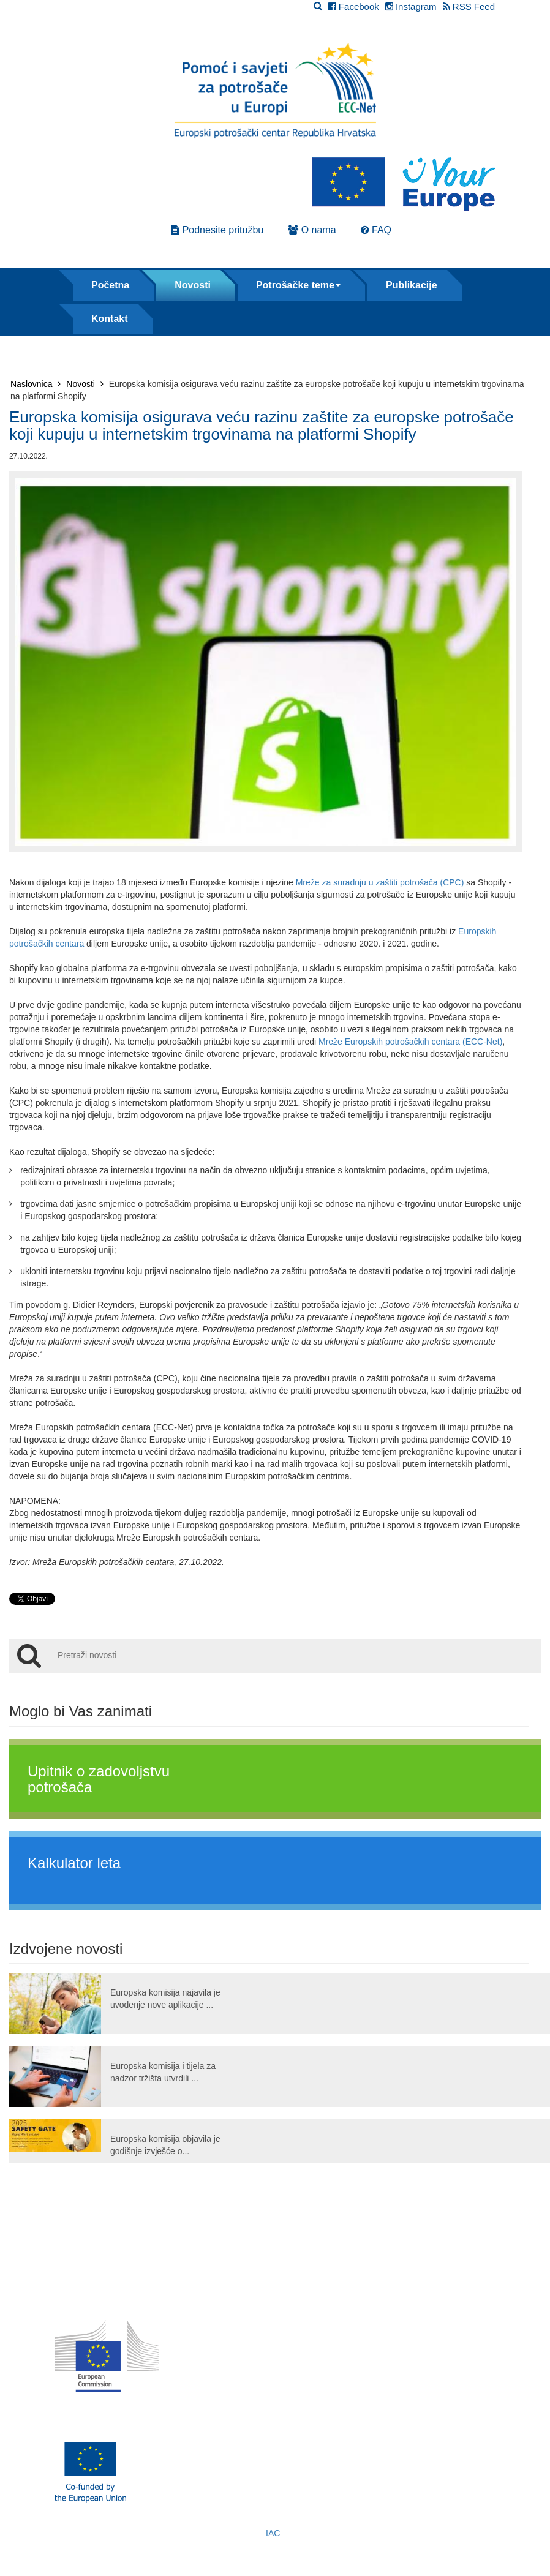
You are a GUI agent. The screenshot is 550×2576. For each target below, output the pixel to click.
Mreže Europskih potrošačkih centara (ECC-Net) (410, 1041)
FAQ (376, 230)
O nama (312, 230)
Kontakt (109, 319)
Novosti (193, 285)
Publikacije (411, 285)
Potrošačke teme (298, 285)
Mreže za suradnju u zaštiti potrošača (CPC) (380, 882)
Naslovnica (35, 384)
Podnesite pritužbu (217, 230)
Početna (110, 285)
